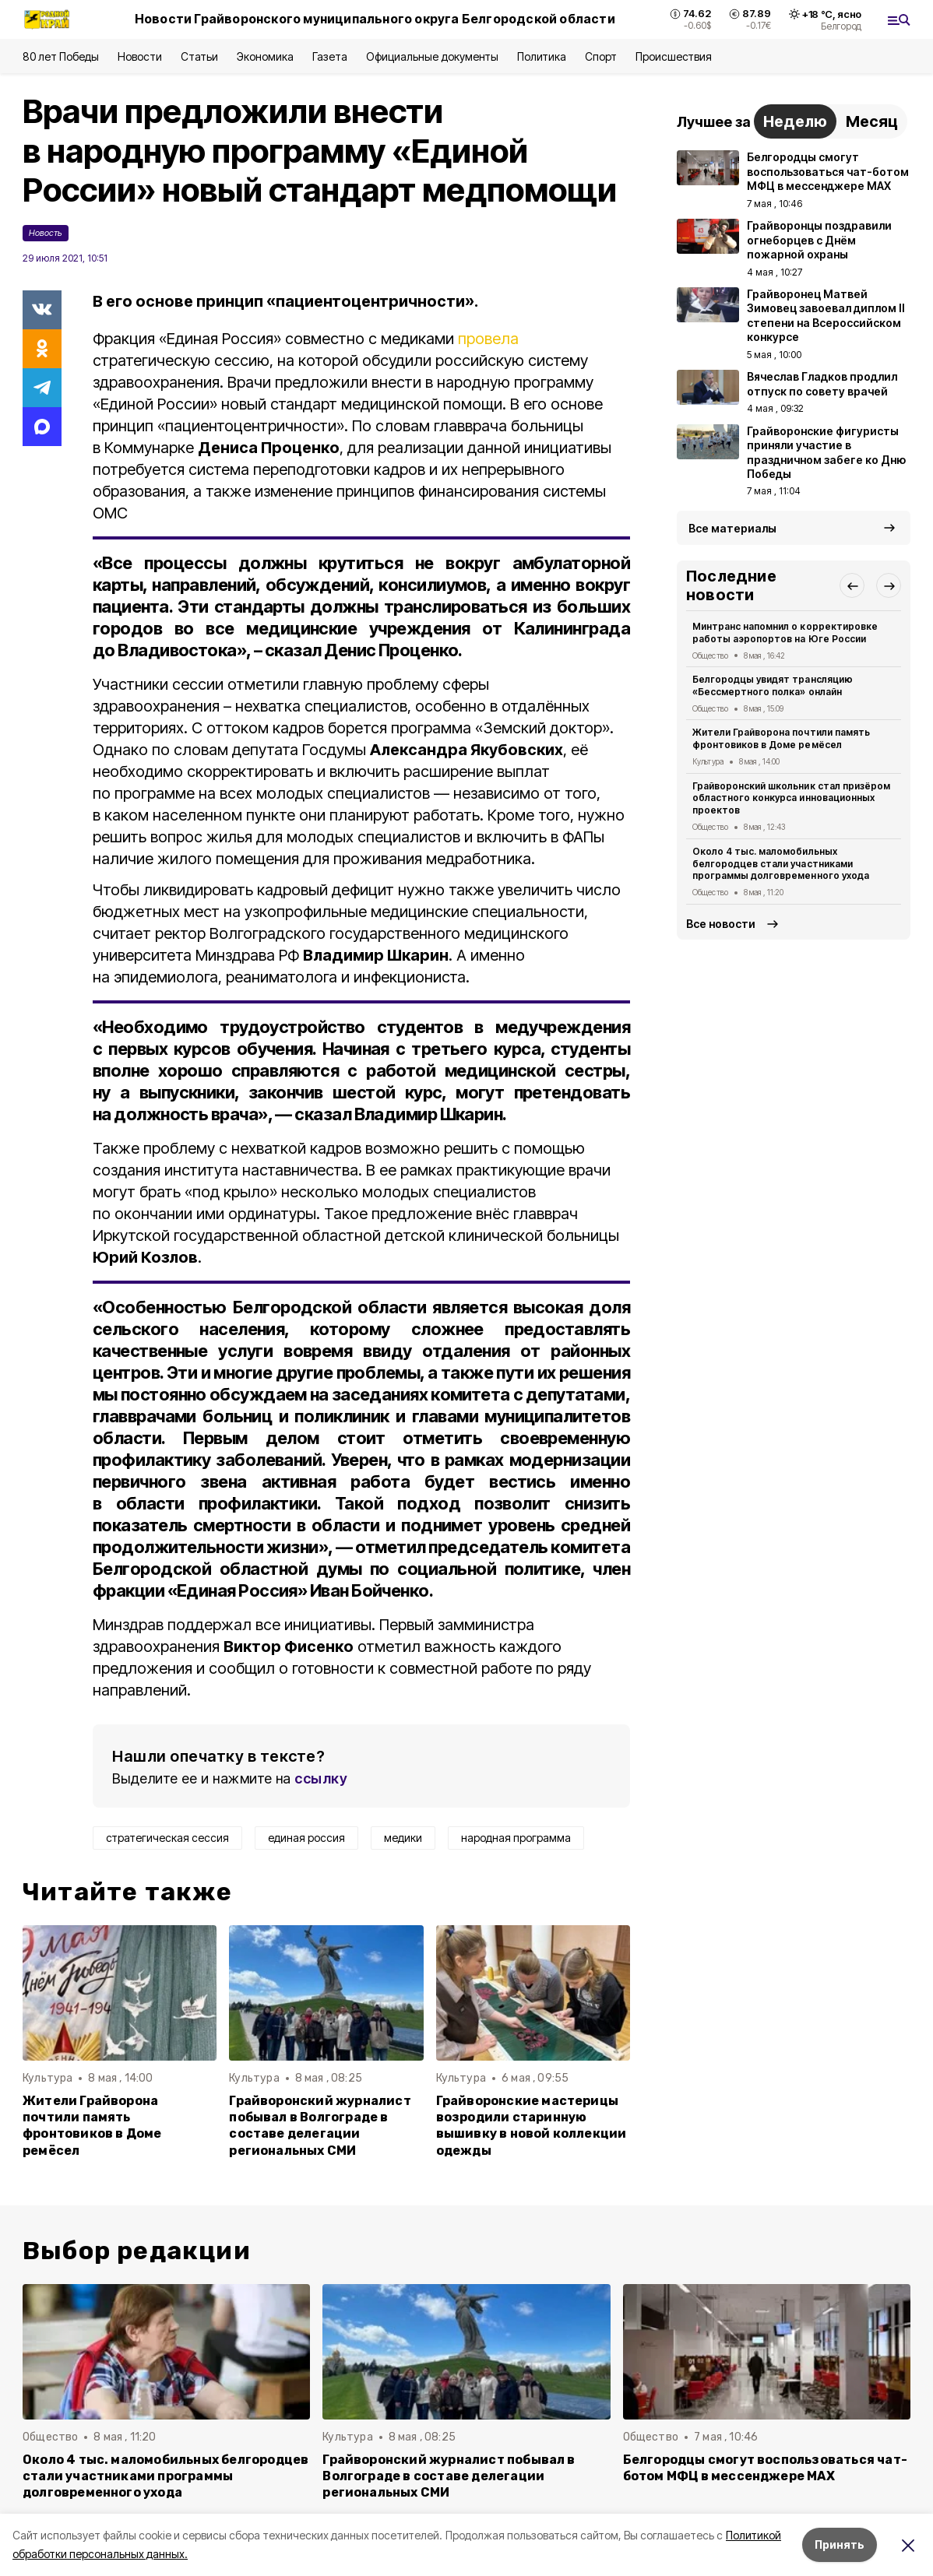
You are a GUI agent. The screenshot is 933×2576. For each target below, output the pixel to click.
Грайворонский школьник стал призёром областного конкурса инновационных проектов (791, 798)
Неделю (795, 121)
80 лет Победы (61, 56)
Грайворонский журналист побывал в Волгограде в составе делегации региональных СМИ (319, 2125)
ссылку (320, 1778)
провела (488, 338)
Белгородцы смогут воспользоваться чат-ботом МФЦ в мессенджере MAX (765, 2467)
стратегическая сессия (167, 1837)
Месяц (872, 121)
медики (403, 1837)
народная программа (516, 1837)
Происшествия (673, 56)
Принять (839, 2544)
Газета (329, 56)
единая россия (306, 1837)
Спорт (601, 56)
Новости (139, 56)
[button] (852, 585)
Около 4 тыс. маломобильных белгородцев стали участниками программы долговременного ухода (780, 863)
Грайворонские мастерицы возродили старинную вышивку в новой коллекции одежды (531, 2125)
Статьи (199, 56)
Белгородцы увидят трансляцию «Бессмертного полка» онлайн (772, 685)
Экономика (265, 56)
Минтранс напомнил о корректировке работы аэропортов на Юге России (785, 632)
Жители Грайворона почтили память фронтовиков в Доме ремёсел (92, 2125)
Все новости (720, 923)
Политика (541, 56)
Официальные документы (432, 56)
